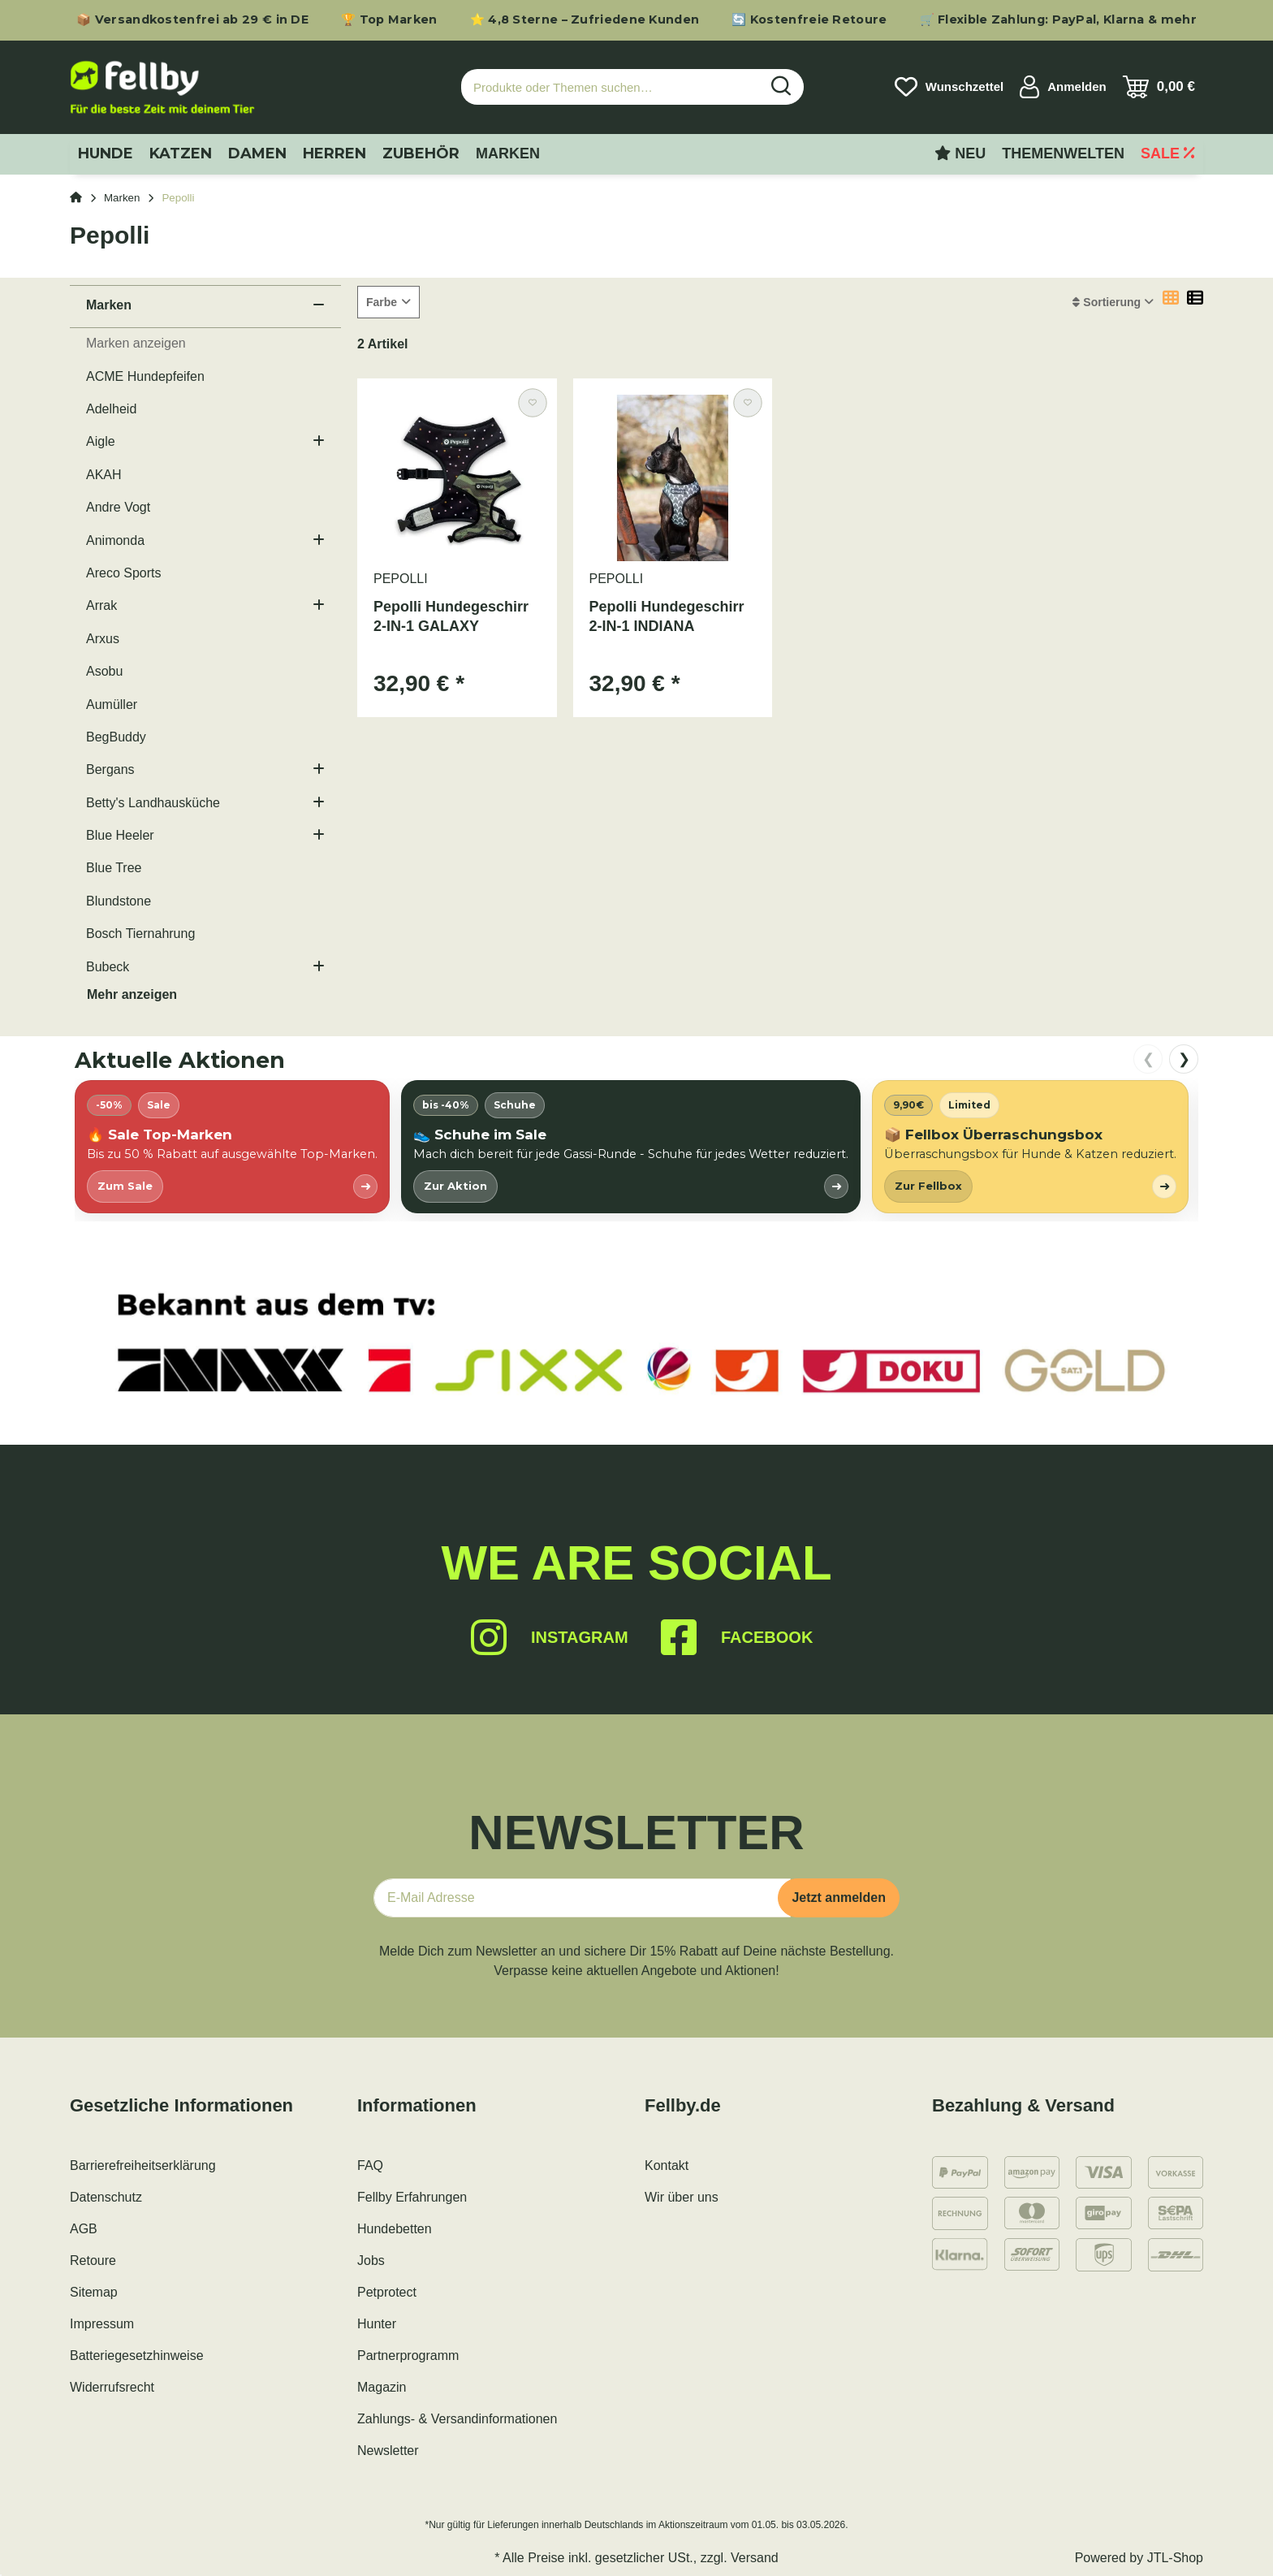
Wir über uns (681, 2197)
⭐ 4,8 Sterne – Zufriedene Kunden (585, 19)
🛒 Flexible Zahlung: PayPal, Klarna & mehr (1058, 19)
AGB (83, 2229)
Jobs (371, 2260)
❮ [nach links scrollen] (1148, 1059)
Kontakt (666, 2165)
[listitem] (232, 1146)
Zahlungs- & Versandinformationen (457, 2419)
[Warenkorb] (1159, 87)
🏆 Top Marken (389, 19)
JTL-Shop (1175, 2558)
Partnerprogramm (408, 2355)
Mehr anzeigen (132, 994)
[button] (1063, 87)
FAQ (370, 2165)
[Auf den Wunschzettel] (532, 402)
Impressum (102, 2324)
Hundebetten (394, 2229)
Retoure (93, 2260)
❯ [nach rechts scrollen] (1184, 1059)
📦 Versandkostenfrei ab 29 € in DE (192, 19)
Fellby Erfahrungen (412, 2197)
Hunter (376, 2324)
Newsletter (388, 2450)
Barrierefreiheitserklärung (143, 2165)
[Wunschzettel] (949, 87)
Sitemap (94, 2292)
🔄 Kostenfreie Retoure (809, 19)
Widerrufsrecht (112, 2387)
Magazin (381, 2387)
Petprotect (386, 2292)
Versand (755, 2558)
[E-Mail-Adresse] (582, 1897)
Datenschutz (106, 2197)
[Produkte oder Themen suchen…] (610, 87)
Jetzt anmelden (839, 1897)
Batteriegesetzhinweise (137, 2355)
